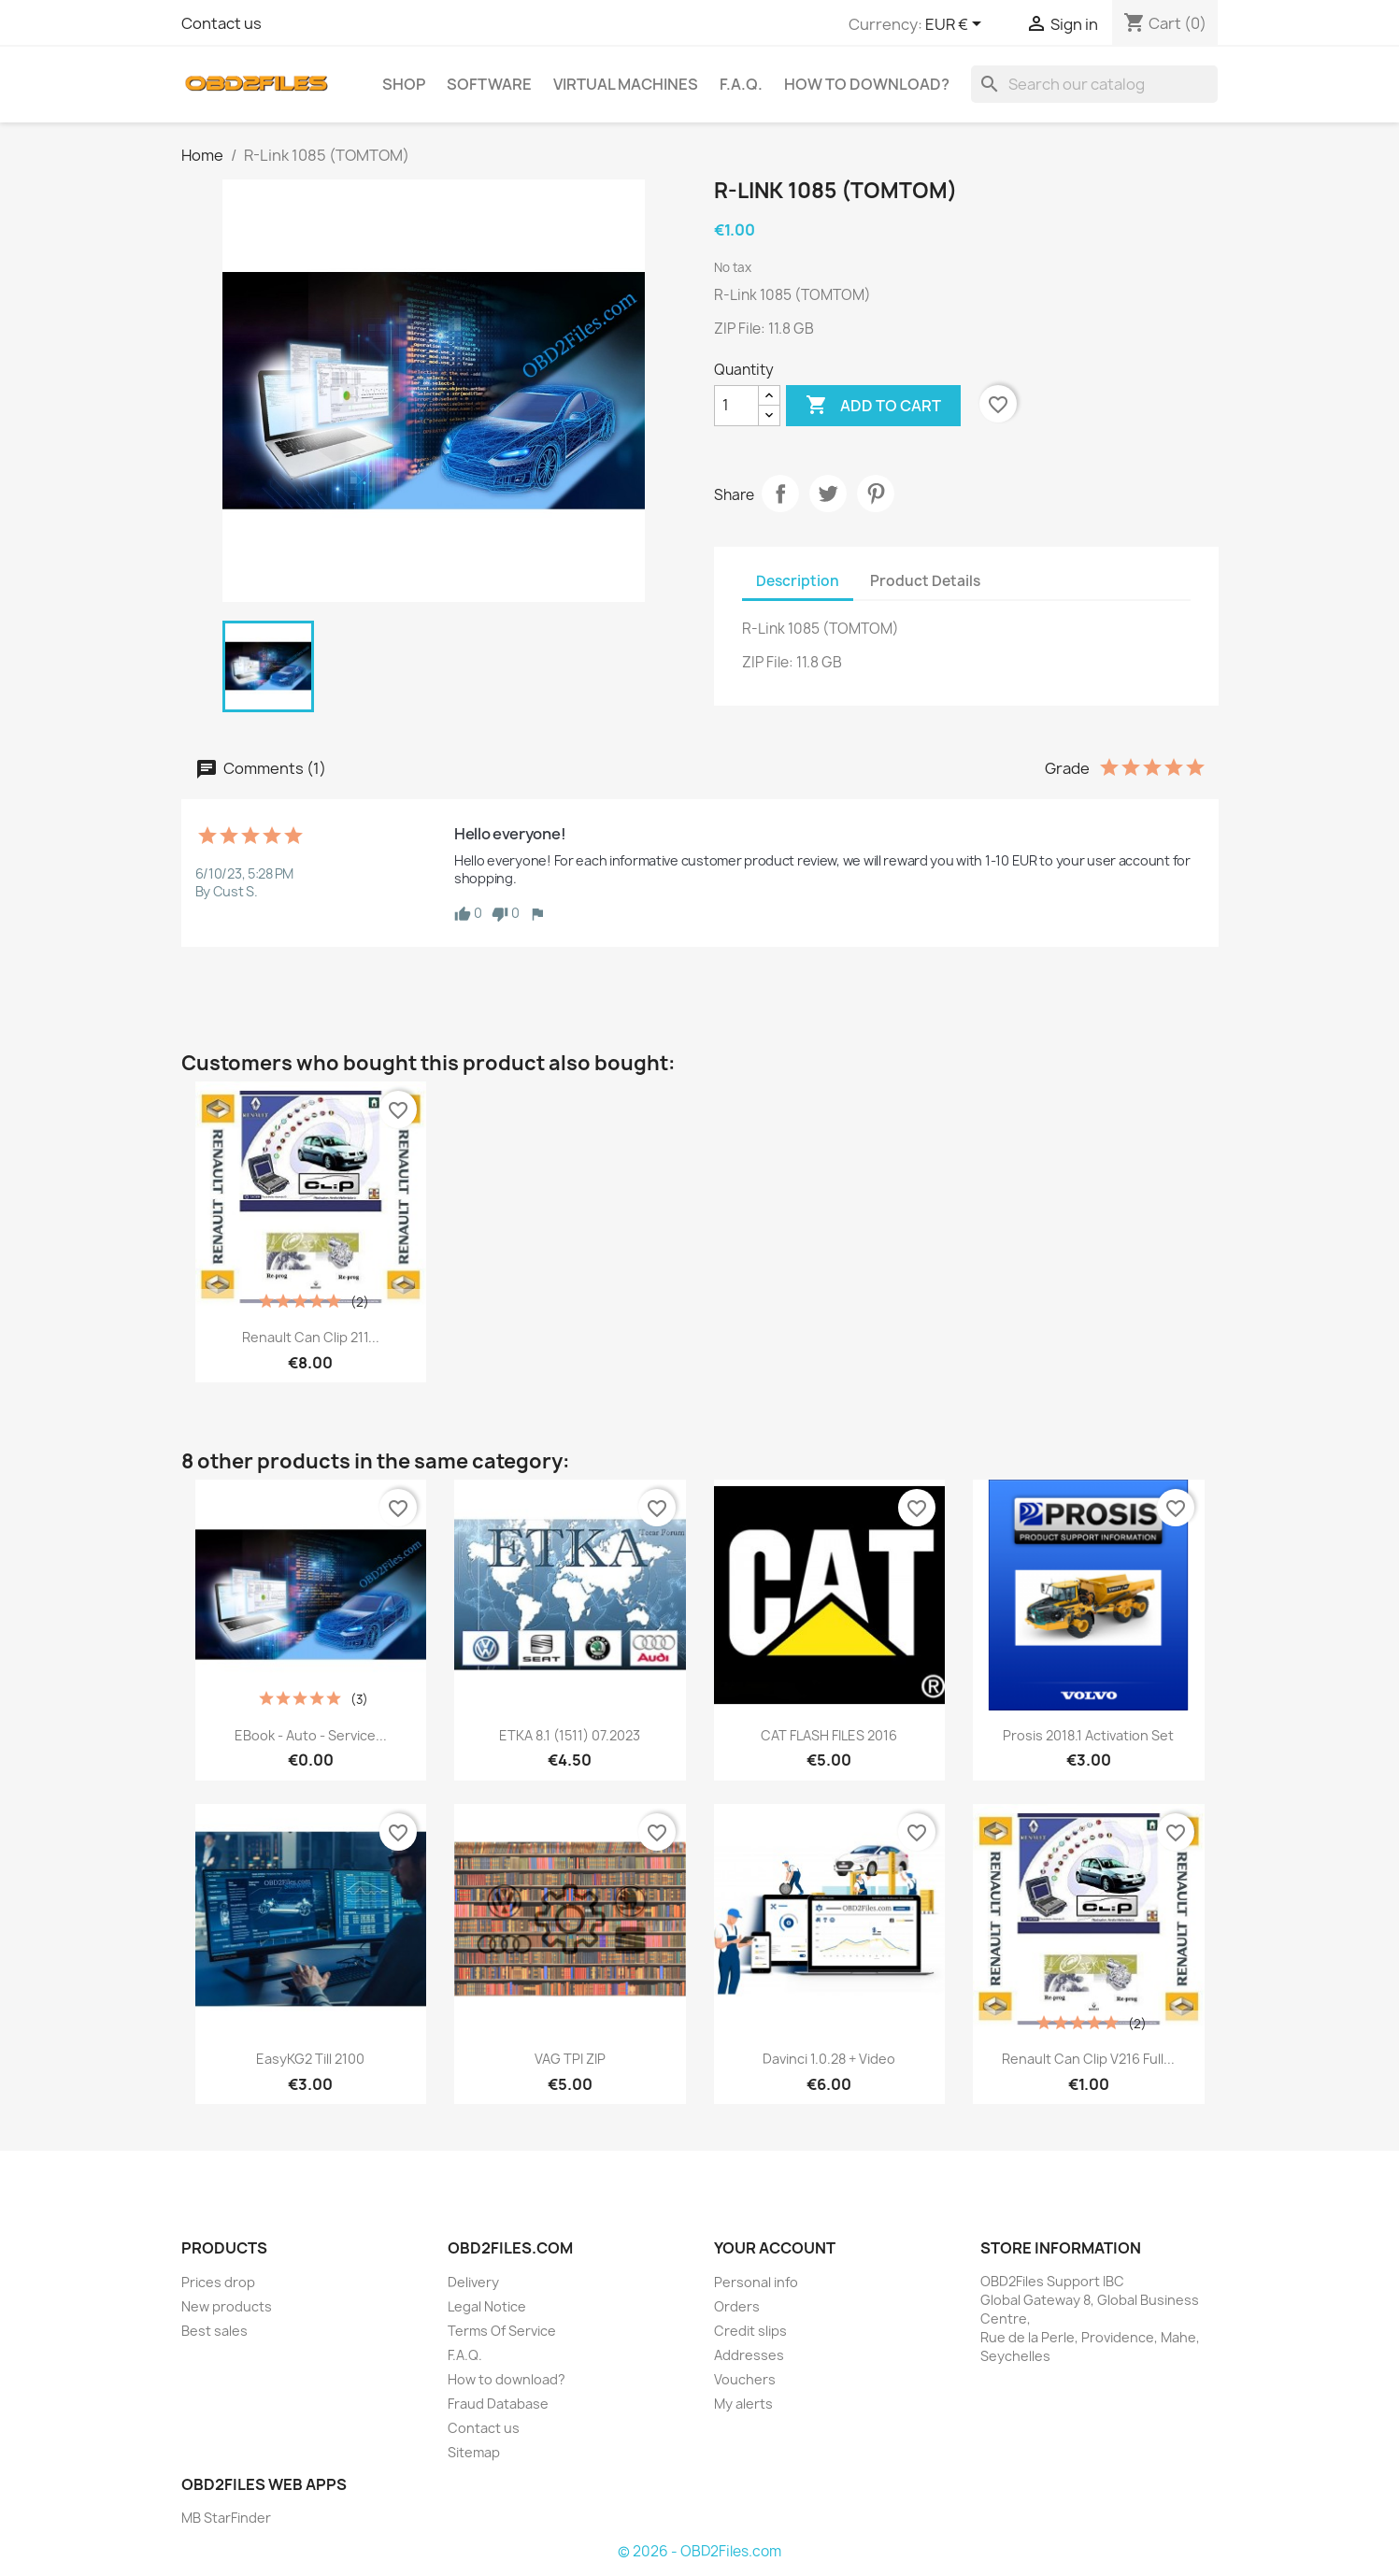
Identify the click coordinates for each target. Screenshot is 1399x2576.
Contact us (221, 23)
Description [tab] (797, 581)
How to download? (866, 84)
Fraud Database (498, 2403)
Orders (737, 2306)
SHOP (403, 84)
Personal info (756, 2282)
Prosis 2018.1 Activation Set (1088, 1735)
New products (226, 2306)
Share (780, 493)
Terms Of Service (502, 2331)
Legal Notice (487, 2306)
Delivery (473, 2282)
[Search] (1094, 84)
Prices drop (218, 2282)
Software (489, 84)
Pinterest (875, 493)
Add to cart (873, 406)
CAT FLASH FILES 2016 (829, 1735)
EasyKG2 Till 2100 (310, 2059)
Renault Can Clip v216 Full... (1088, 2059)
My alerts (743, 2403)
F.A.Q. (741, 84)
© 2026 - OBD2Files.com (699, 2551)
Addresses (749, 2355)
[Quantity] (736, 405)
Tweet (828, 493)
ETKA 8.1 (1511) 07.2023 (569, 1735)
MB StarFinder (226, 2517)
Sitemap (474, 2452)
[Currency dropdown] (956, 25)
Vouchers (745, 2379)
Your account (774, 2248)
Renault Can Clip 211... (310, 1337)
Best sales (214, 2331)
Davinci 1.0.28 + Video (829, 2059)
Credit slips (750, 2331)
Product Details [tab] (925, 581)
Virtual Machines (625, 84)
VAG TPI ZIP (570, 2059)
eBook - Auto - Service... (311, 1735)
